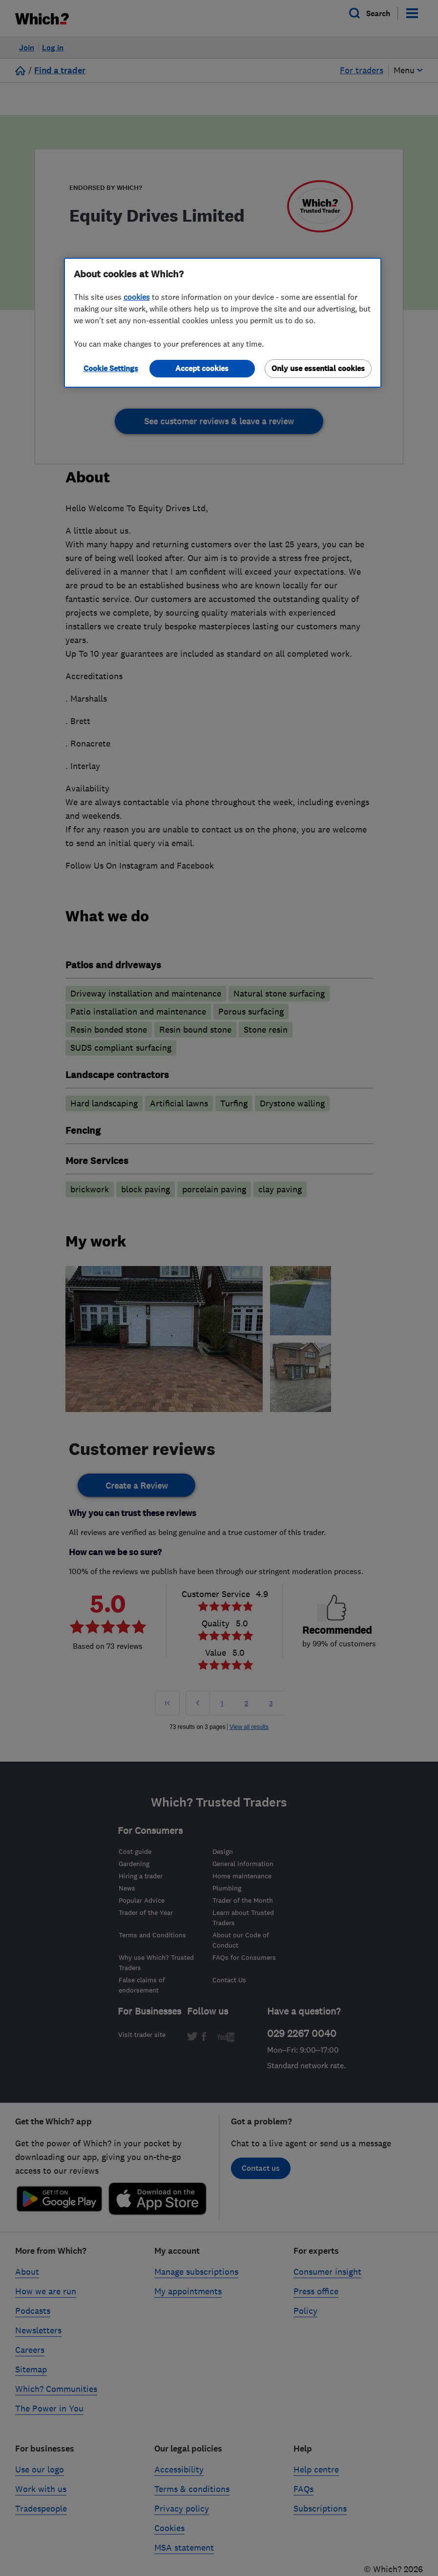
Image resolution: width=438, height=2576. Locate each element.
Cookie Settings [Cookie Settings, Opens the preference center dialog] (110, 368)
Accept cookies (202, 368)
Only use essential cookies (318, 368)
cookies (137, 297)
